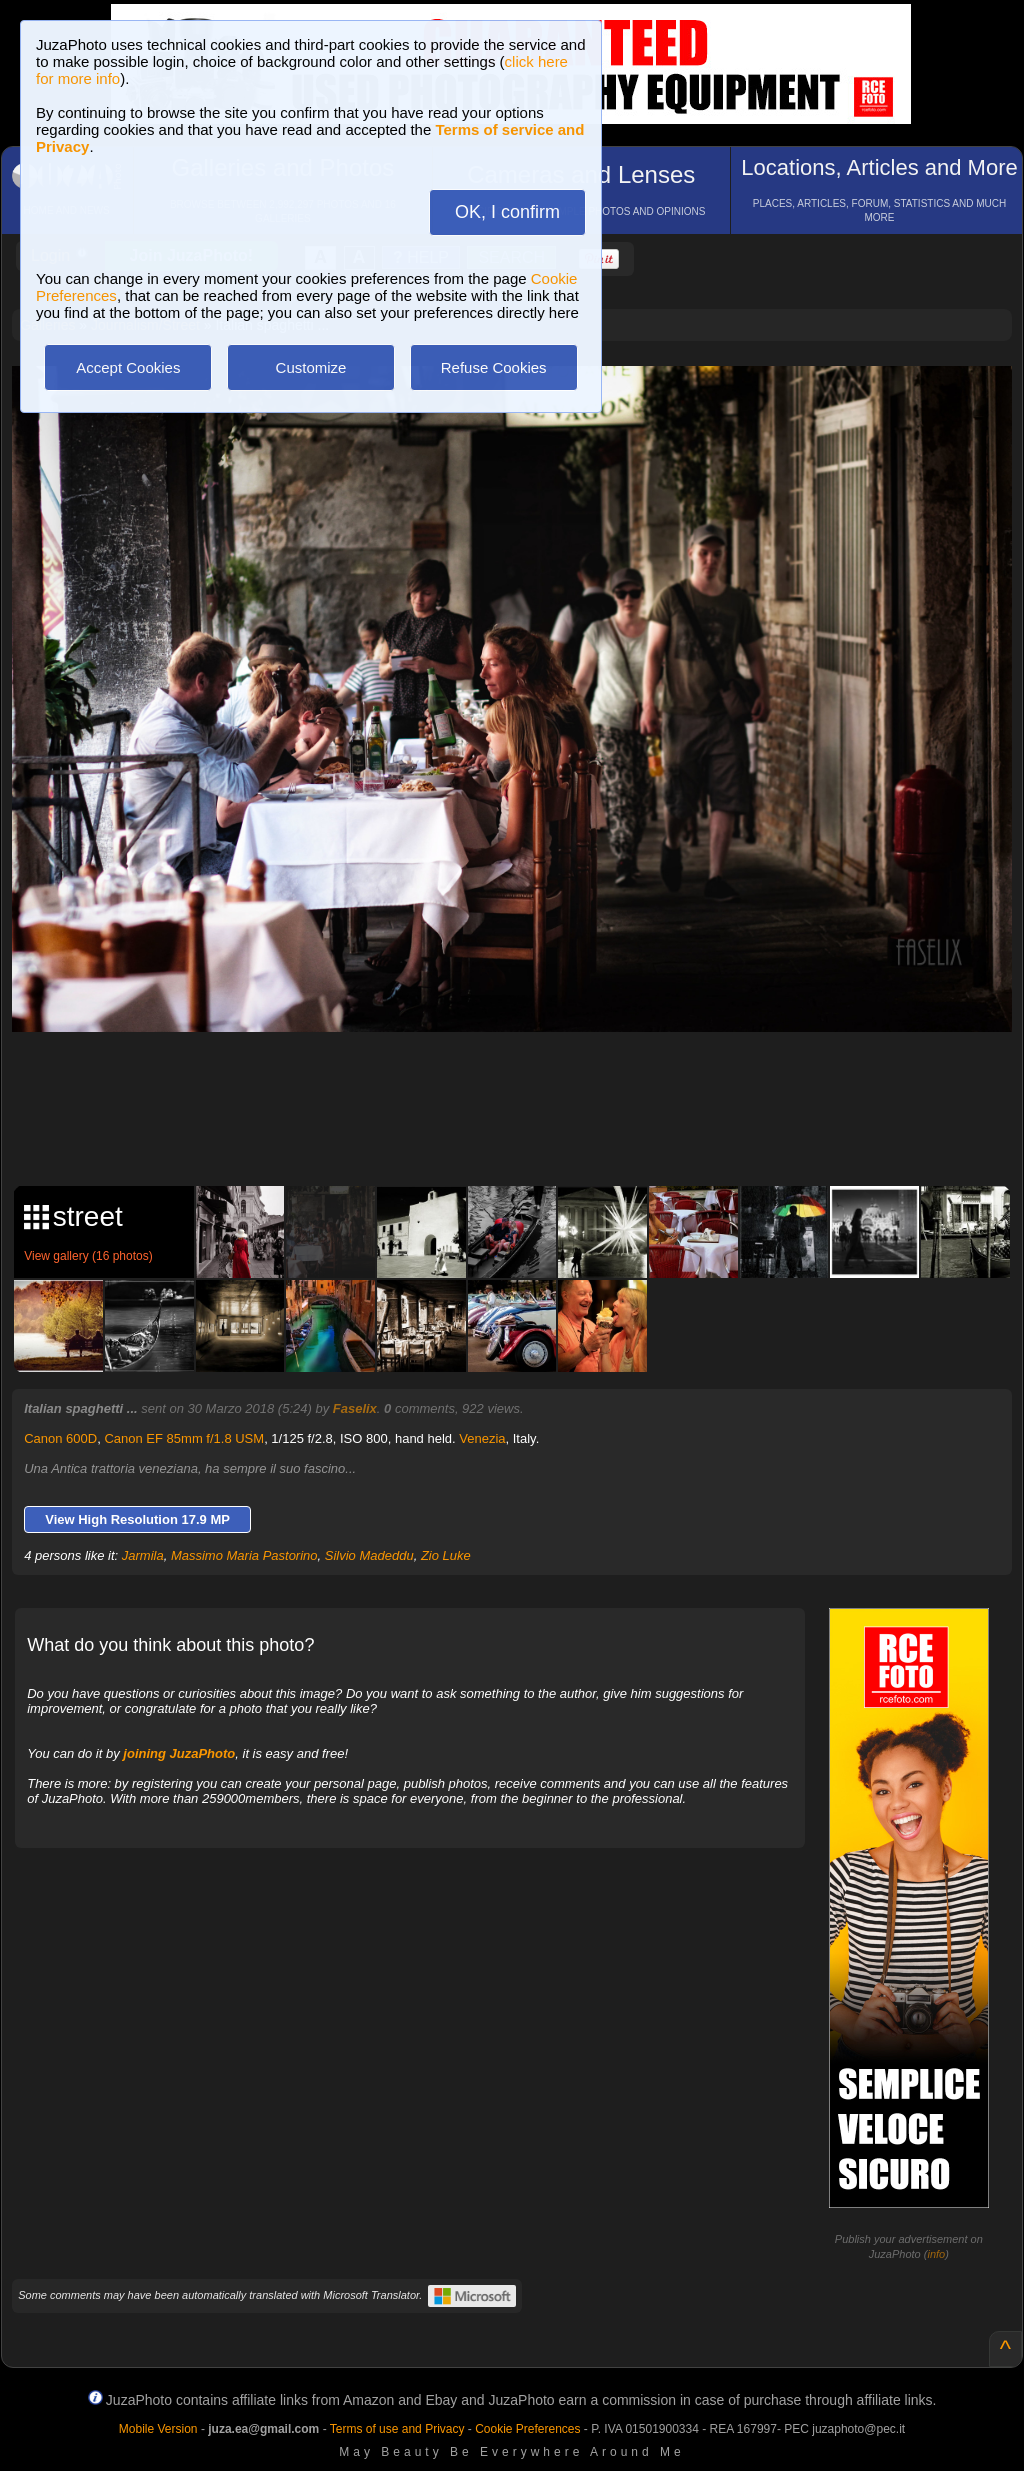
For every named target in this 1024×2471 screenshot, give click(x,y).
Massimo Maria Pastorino (244, 1555)
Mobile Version (158, 2429)
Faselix (355, 1408)
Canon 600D (60, 1438)
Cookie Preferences (527, 2429)
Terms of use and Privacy (397, 2429)
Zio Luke (446, 1555)
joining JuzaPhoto (179, 1753)
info (936, 2254)
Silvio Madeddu (369, 1555)
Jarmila (143, 1555)
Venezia (482, 1438)
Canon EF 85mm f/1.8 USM (184, 1438)
